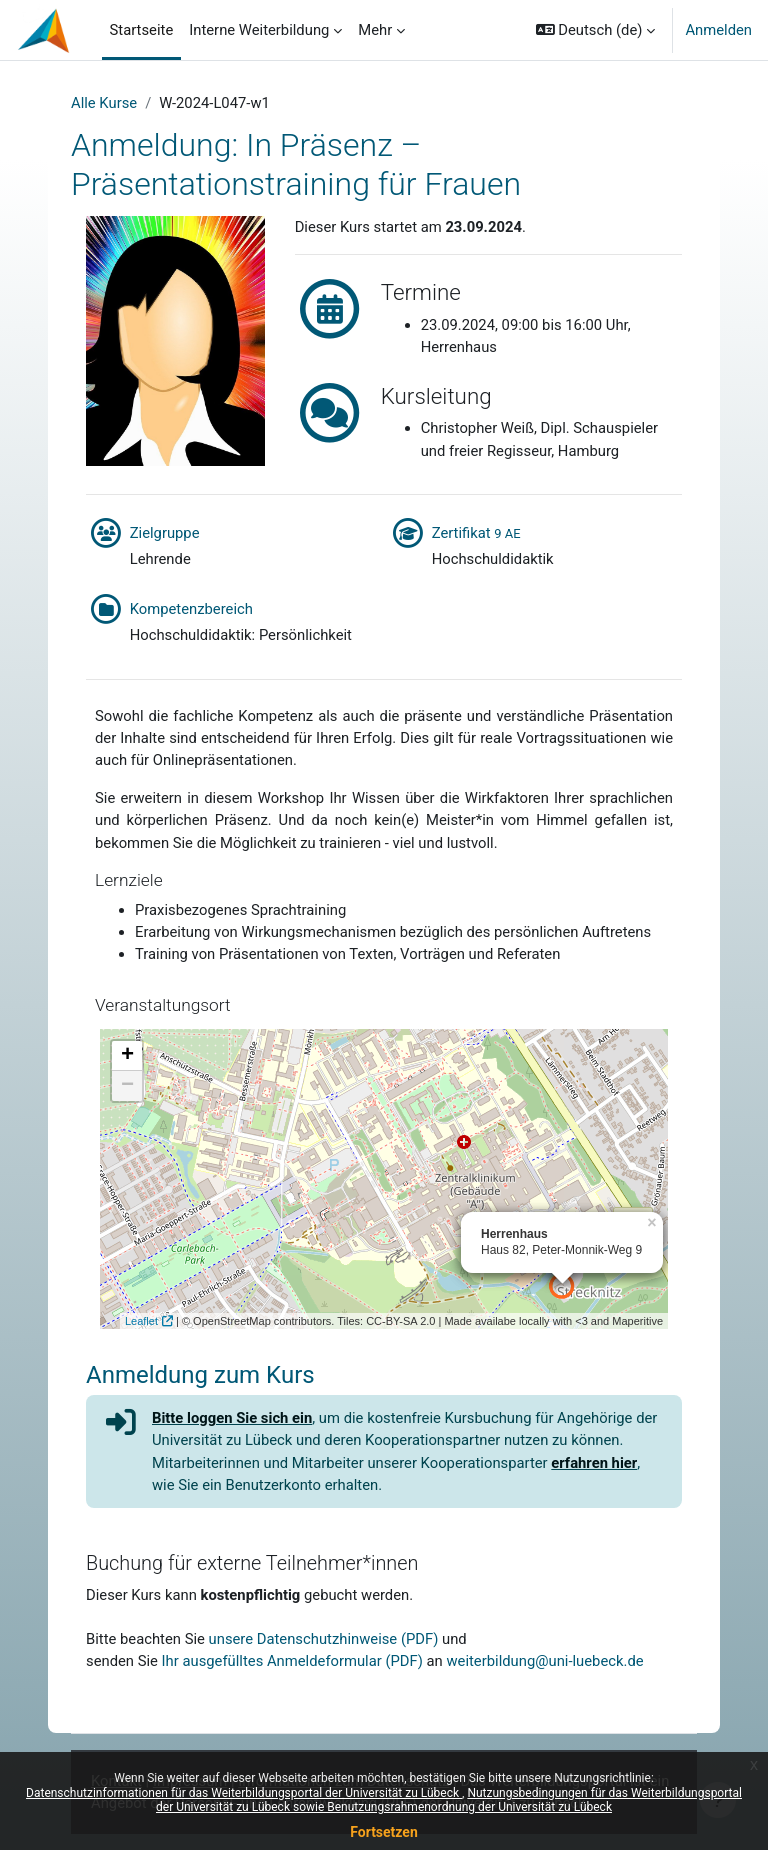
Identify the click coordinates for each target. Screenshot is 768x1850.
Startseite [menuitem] (142, 30)
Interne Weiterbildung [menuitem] (259, 30)
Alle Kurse (104, 103)
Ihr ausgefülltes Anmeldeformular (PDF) (292, 1661)
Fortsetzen (384, 1832)
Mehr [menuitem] (375, 30)
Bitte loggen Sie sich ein (232, 1418)
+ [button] (127, 1056)
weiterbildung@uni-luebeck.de (544, 1661)
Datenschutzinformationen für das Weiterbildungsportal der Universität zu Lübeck (244, 1793)
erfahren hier (594, 1463)
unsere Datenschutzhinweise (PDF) (324, 1639)
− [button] (127, 1086)
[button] (596, 30)
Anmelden (718, 30)
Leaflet (141, 1321)
